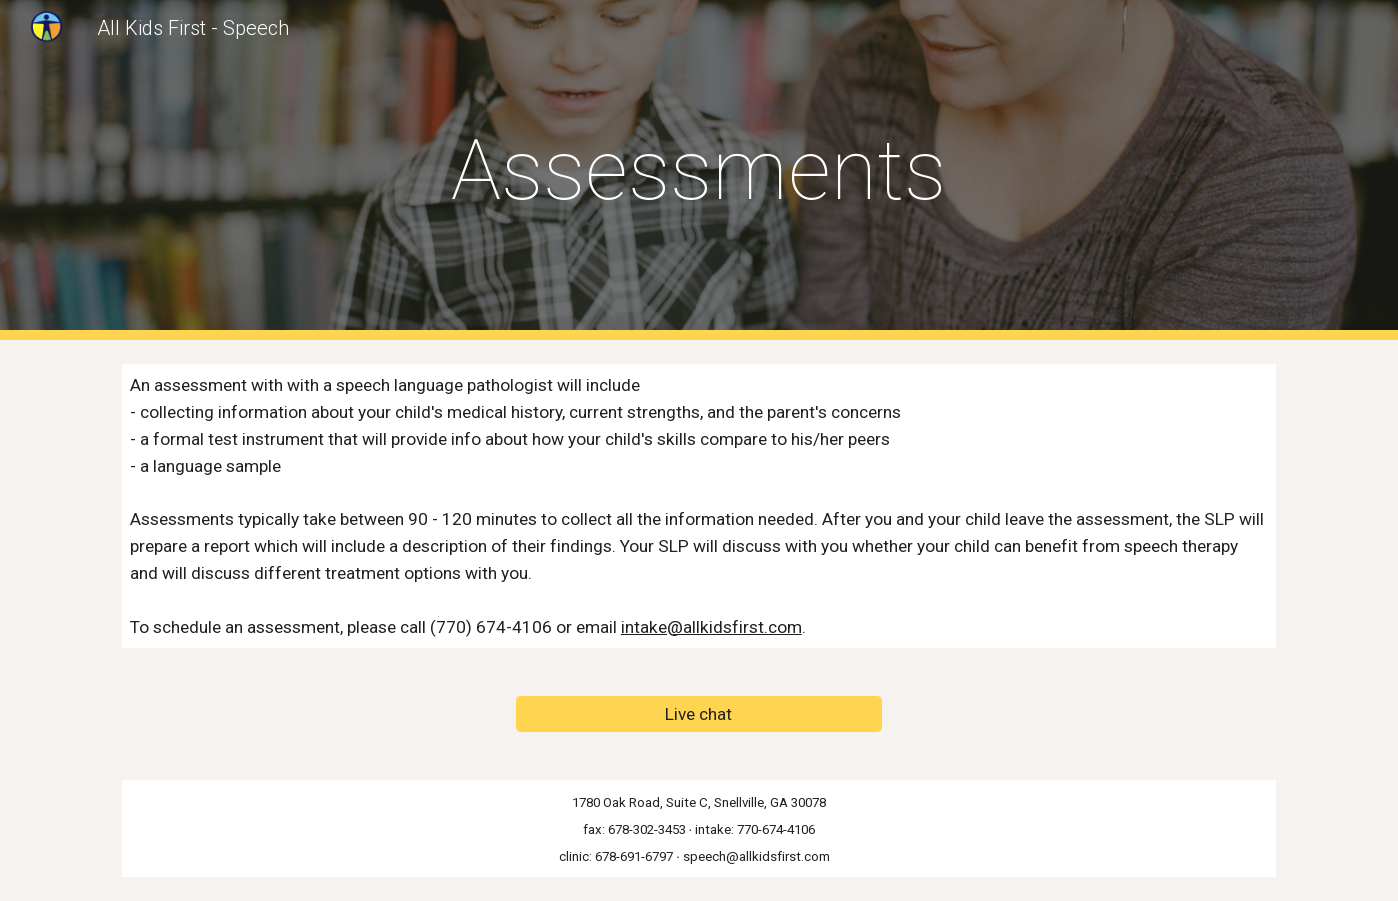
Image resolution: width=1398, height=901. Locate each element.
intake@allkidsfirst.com (711, 627)
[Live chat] (698, 714)
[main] (699, 170)
